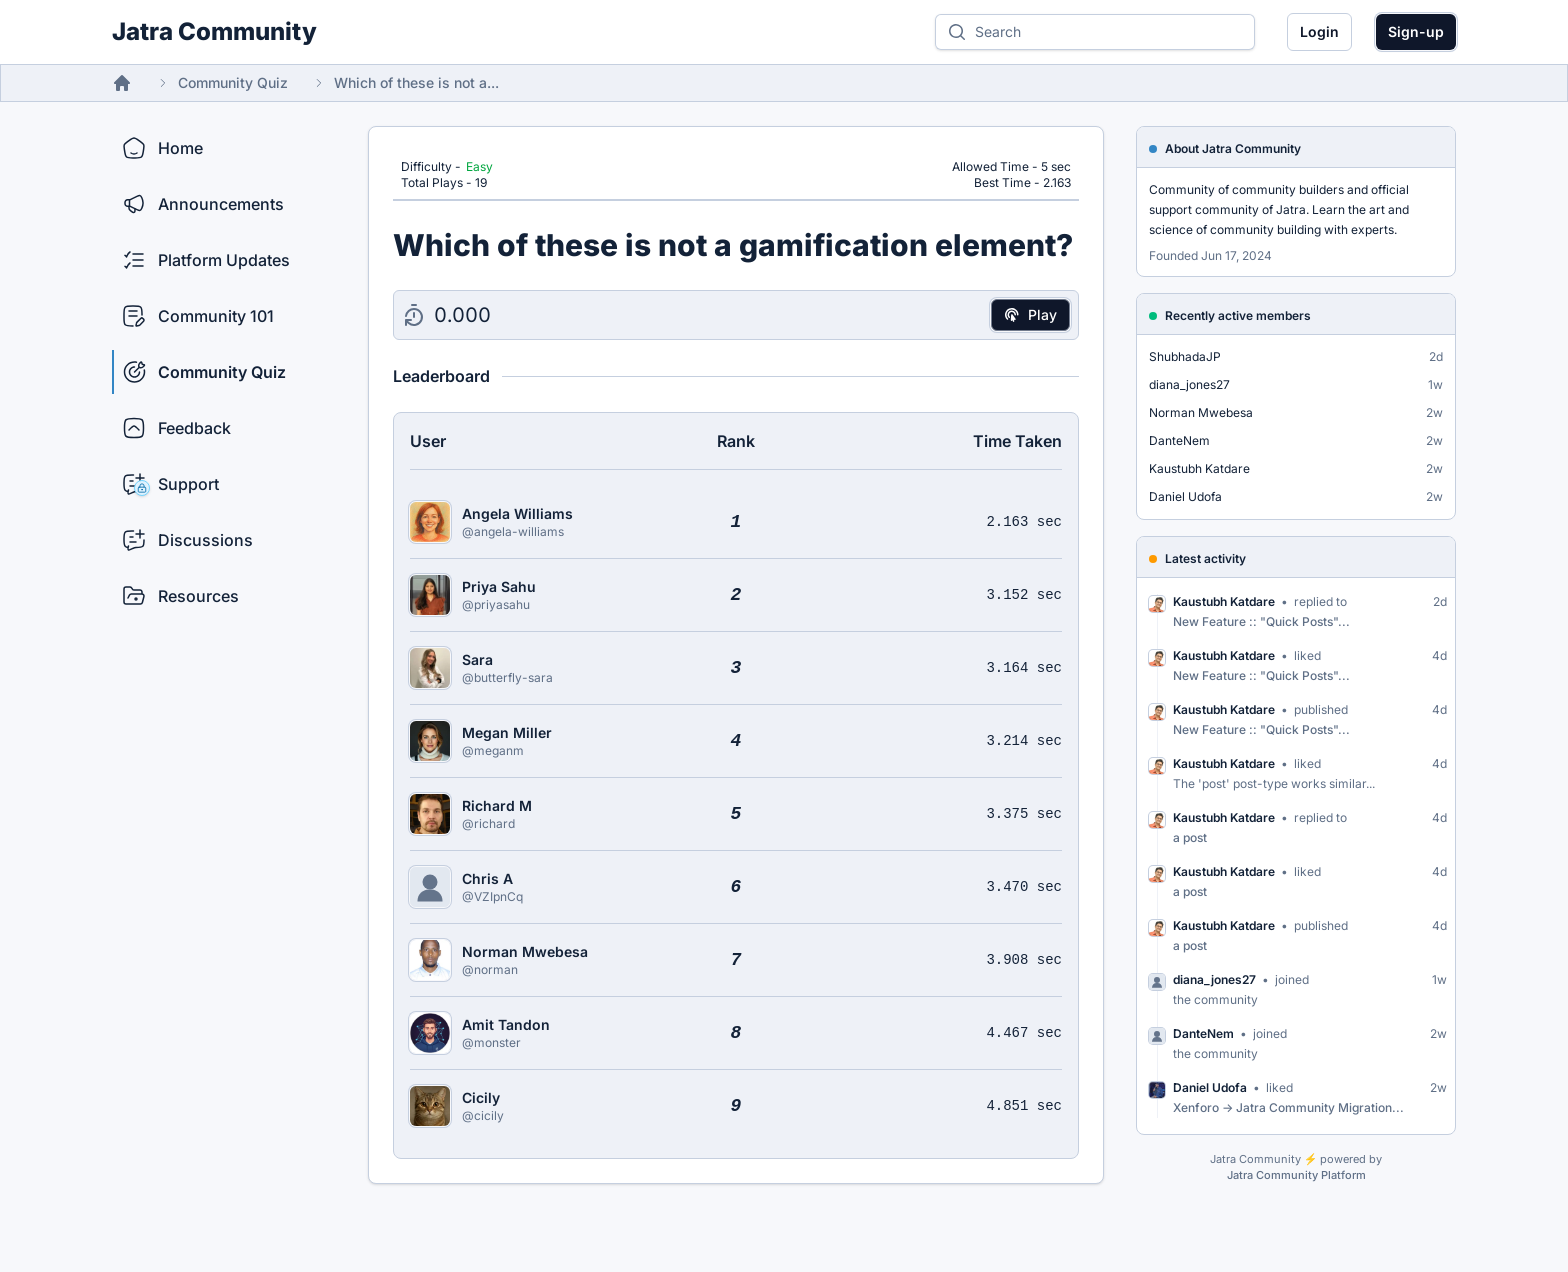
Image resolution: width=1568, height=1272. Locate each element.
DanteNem (1179, 440)
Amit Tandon (506, 1024)
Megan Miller (507, 732)
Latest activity (1205, 558)
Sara (477, 659)
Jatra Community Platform (1296, 1175)
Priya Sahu (499, 586)
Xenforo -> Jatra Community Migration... (1288, 1107)
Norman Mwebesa (525, 951)
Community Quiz (233, 82)
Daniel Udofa (1185, 496)
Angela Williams (517, 513)
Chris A (487, 878)
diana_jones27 (1189, 384)
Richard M (497, 805)
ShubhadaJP (1185, 356)
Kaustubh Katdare (1199, 468)
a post (1190, 837)
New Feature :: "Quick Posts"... (1261, 621)
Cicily (481, 1097)
